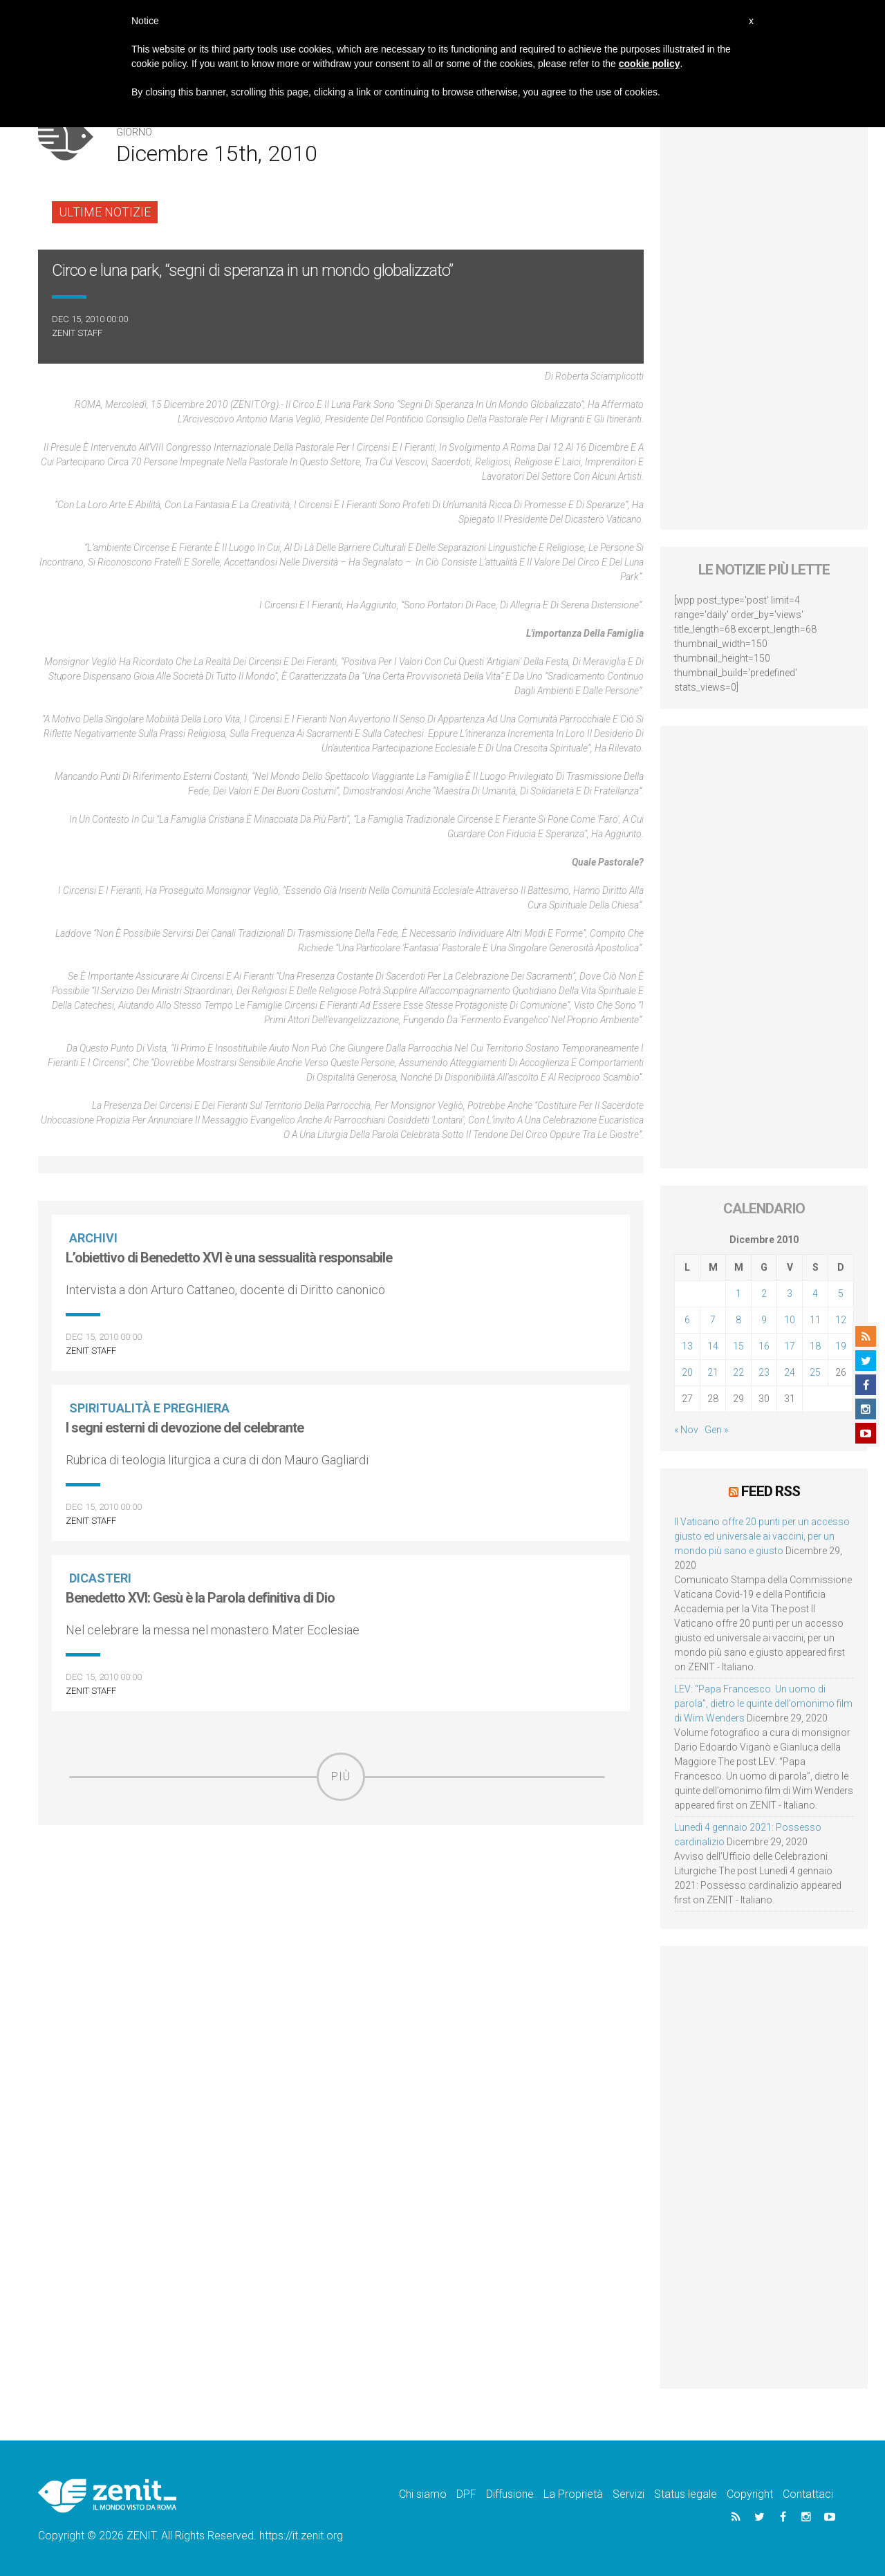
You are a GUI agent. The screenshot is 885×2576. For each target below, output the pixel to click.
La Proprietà (573, 2494)
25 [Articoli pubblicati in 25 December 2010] (815, 1372)
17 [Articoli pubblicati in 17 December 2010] (789, 1346)
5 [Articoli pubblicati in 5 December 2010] (841, 1293)
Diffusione (510, 2494)
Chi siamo (423, 2494)
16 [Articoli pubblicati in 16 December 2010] (764, 1346)
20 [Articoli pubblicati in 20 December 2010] (687, 1372)
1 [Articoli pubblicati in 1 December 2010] (738, 1293)
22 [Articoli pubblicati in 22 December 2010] (738, 1372)
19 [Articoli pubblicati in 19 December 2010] (840, 1346)
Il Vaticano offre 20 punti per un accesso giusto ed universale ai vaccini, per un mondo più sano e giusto (762, 1536)
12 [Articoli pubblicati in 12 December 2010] (840, 1319)
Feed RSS (770, 1491)
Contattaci (808, 2494)
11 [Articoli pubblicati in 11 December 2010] (815, 1319)
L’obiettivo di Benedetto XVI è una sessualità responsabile (229, 1257)
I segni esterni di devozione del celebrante (185, 1427)
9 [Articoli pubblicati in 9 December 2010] (764, 1319)
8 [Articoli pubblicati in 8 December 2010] (738, 1319)
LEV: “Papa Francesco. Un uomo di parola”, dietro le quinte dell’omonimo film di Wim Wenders (763, 1703)
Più (341, 1776)
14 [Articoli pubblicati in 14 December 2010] (712, 1346)
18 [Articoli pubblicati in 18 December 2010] (815, 1346)
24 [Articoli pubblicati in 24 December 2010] (789, 1372)
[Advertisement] (341, 1899)
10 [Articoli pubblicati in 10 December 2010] (789, 1319)
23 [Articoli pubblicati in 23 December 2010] (764, 1372)
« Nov (686, 1429)
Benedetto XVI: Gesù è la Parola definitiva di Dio (200, 1597)
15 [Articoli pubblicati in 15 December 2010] (738, 1346)
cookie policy (649, 63)
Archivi (93, 1238)
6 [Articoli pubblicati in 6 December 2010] (687, 1319)
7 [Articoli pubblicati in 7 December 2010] (713, 1319)
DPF (466, 2494)
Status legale (685, 2494)
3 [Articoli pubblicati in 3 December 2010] (789, 1293)
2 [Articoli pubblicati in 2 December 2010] (764, 1293)
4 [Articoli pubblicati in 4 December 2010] (815, 1293)
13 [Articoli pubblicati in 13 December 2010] (687, 1346)
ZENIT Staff (77, 333)
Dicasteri (100, 1578)
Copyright (750, 2494)
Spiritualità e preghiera (149, 1408)
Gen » (716, 1429)
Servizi (628, 2494)
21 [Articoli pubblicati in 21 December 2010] (712, 1372)
